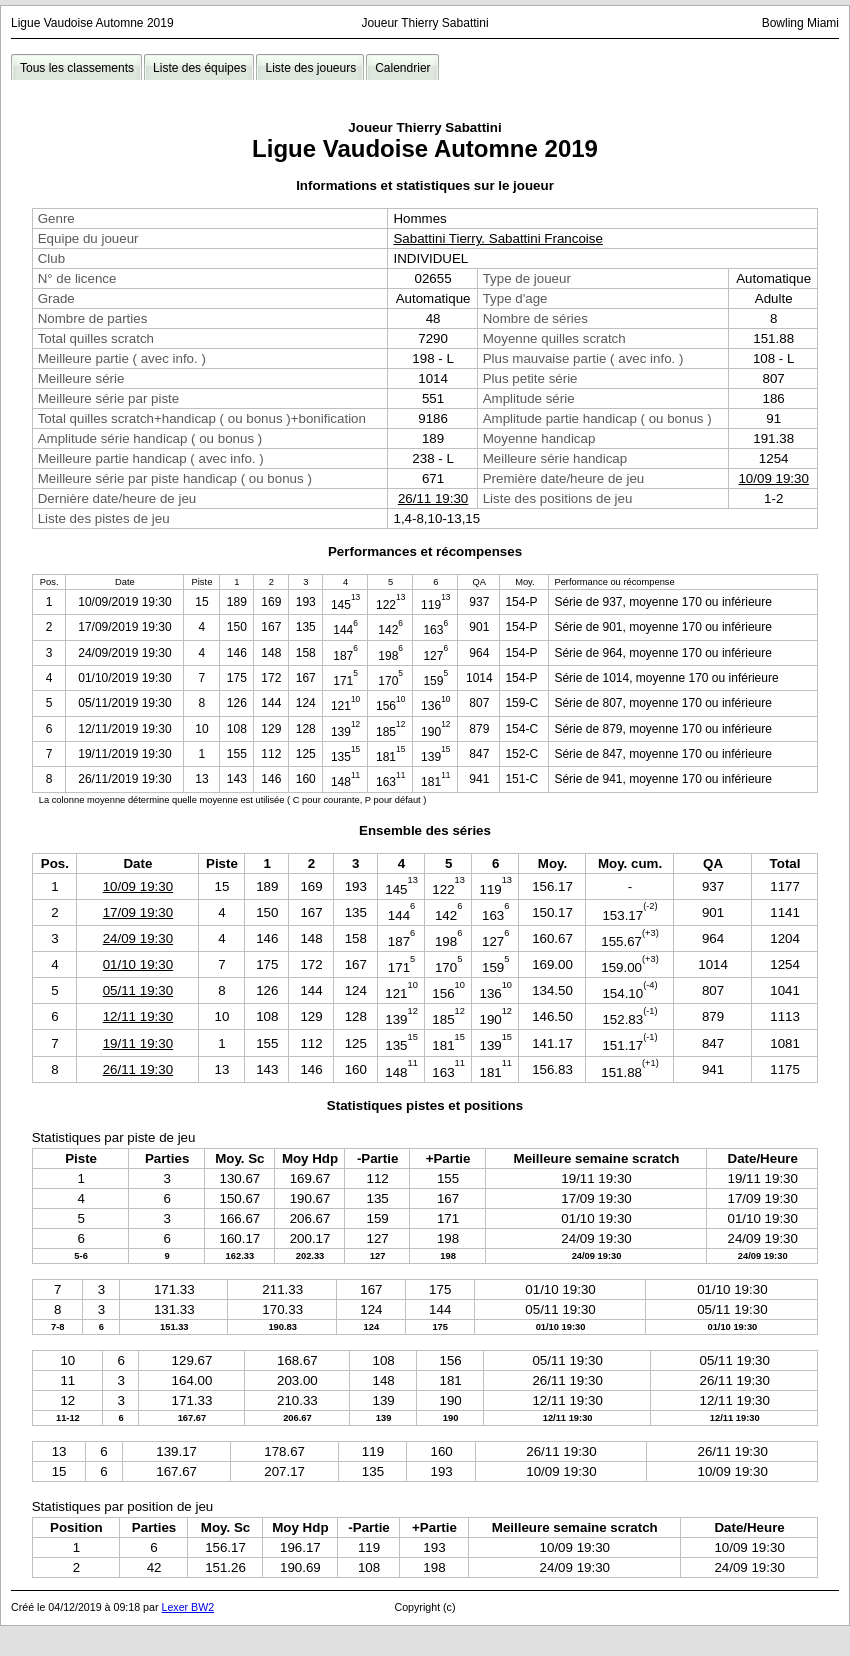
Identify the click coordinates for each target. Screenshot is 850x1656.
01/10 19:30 (138, 964)
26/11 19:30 (433, 498)
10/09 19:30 (773, 478)
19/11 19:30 (138, 1043)
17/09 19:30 (138, 912)
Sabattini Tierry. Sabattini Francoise (497, 238)
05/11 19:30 (138, 990)
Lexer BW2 (187, 1607)
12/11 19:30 (138, 1016)
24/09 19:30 (138, 938)
